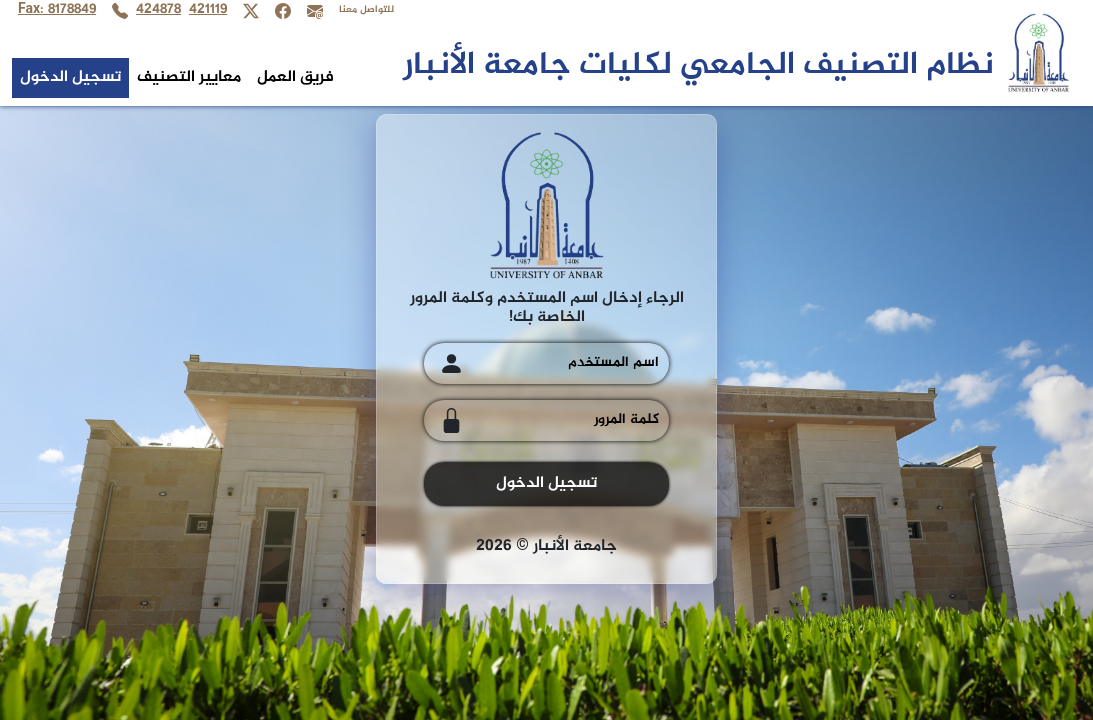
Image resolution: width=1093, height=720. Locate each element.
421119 (208, 10)
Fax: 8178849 (57, 10)
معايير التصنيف (189, 77)
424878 (158, 10)
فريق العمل (295, 77)
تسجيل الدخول (70, 77)
